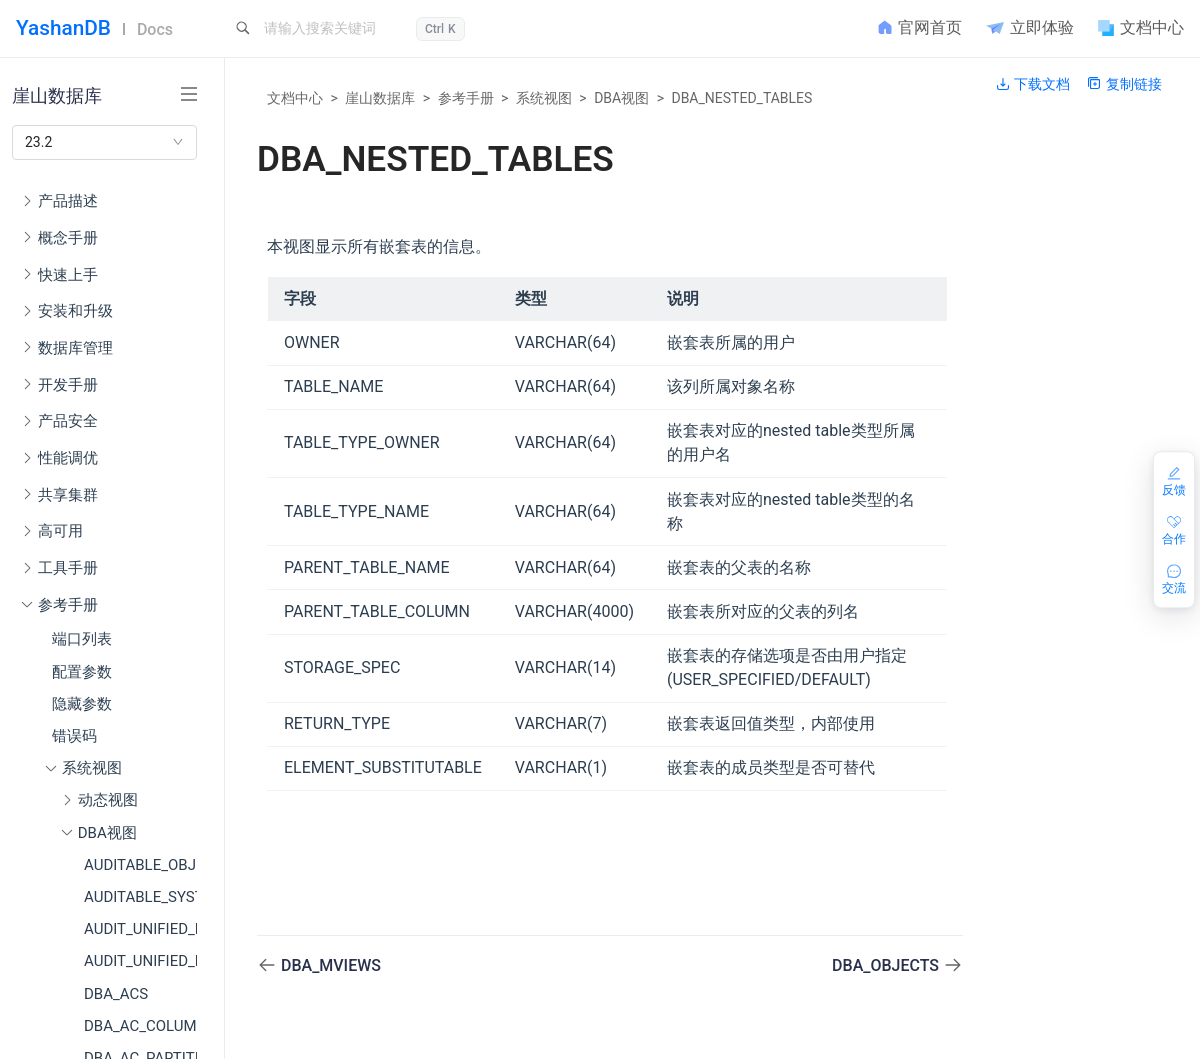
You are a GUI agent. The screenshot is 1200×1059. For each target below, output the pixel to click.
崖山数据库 (380, 98)
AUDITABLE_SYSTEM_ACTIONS (140, 897)
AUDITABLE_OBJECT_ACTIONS (140, 865)
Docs (155, 29)
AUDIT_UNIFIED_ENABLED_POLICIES (140, 929)
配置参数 (82, 672)
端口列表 (82, 639)
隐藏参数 (82, 704)
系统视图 (544, 98)
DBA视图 (621, 98)
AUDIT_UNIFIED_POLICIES (140, 961)
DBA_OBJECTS (887, 965)
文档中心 (295, 98)
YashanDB (63, 28)
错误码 (74, 736)
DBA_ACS (116, 994)
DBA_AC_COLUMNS (140, 1026)
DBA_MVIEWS (331, 965)
